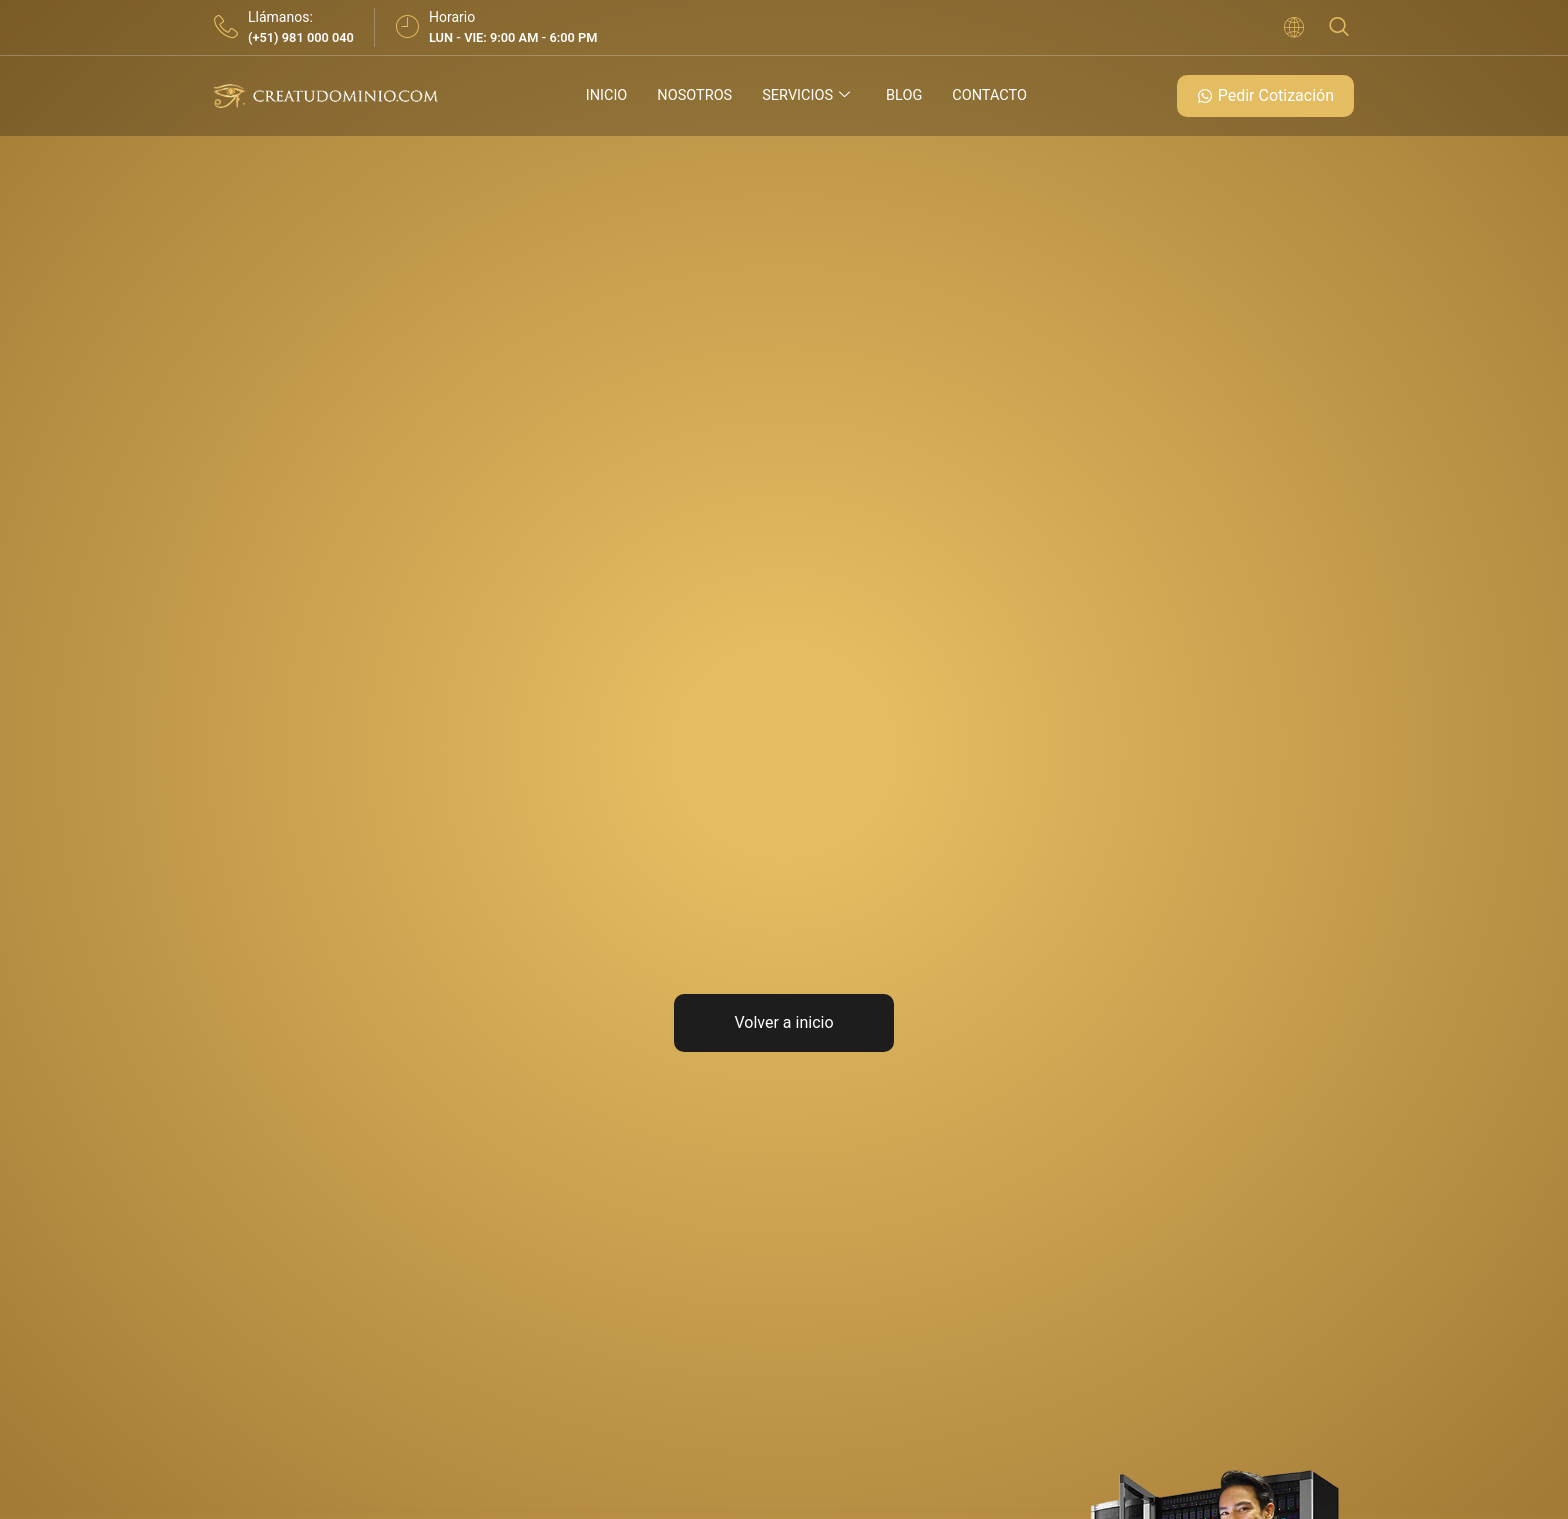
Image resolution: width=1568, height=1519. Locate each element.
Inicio (602, 96)
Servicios (806, 96)
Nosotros (692, 96)
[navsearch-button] (1339, 27)
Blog (906, 96)
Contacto (993, 96)
